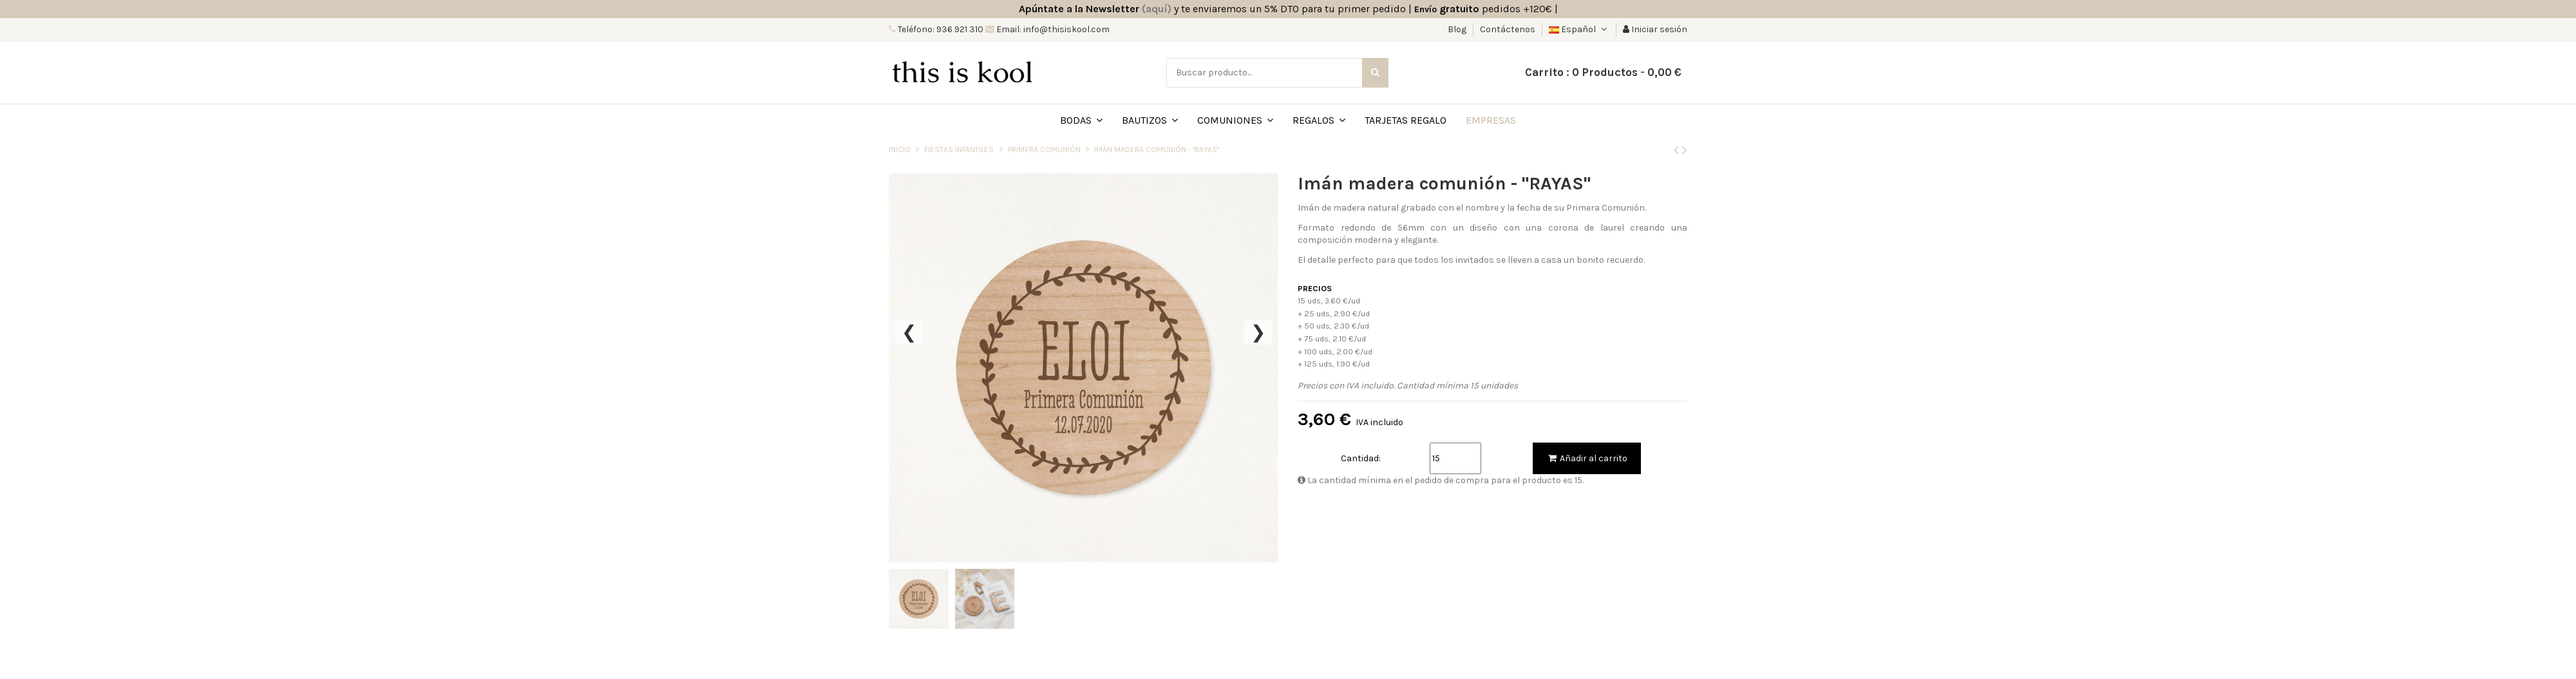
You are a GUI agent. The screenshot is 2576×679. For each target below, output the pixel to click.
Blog (1458, 29)
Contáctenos (1507, 29)
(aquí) (1156, 9)
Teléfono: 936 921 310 (939, 29)
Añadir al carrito (1586, 458)
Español (1579, 29)
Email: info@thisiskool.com (1052, 29)
